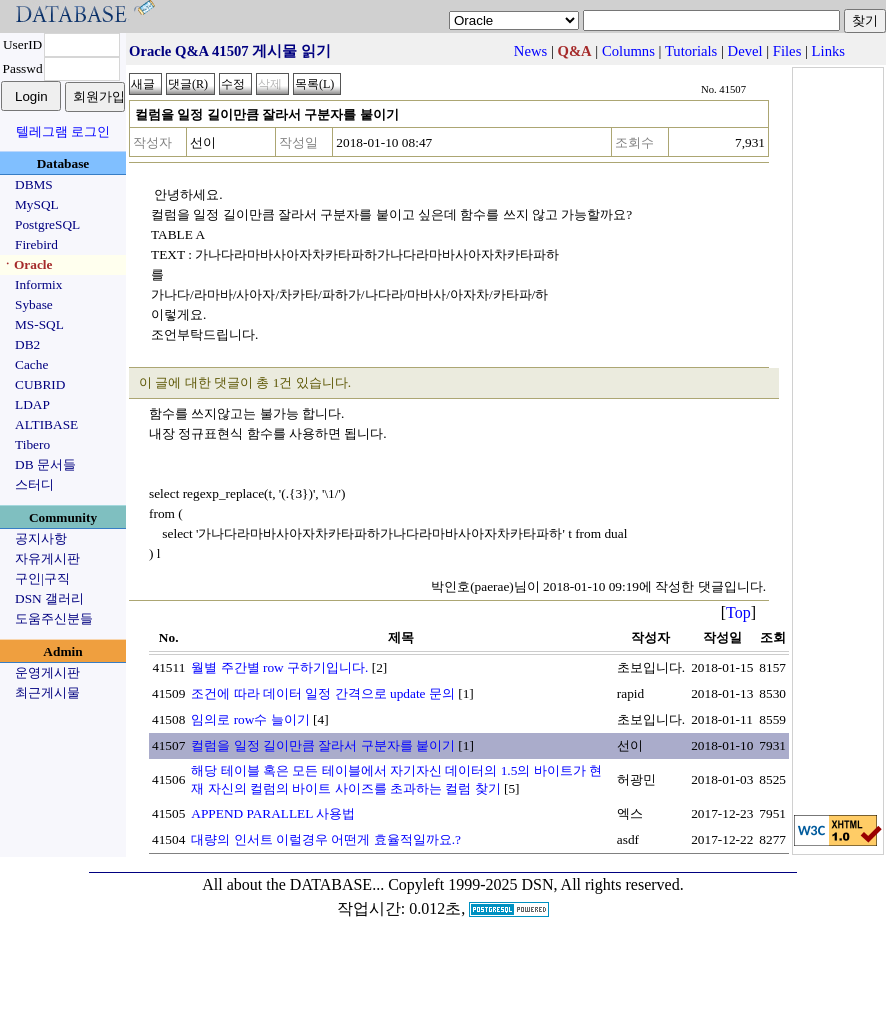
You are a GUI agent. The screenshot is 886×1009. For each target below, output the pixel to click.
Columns (628, 51)
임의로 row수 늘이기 (250, 719)
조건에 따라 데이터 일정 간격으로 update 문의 (323, 693)
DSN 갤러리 (49, 598)
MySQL (37, 204)
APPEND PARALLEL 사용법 (273, 813)
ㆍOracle (26, 264)
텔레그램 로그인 (63, 131)
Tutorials (691, 51)
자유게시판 (47, 558)
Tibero (32, 444)
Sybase (34, 304)
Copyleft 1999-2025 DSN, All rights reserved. (536, 884)
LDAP (32, 404)
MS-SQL (39, 324)
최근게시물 (47, 692)
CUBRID (40, 384)
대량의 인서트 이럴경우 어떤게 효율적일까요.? (326, 839)
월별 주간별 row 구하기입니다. (279, 667)
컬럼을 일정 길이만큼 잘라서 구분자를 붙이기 (323, 745)
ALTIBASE (46, 424)
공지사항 (41, 538)
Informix (38, 284)
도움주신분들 (54, 618)
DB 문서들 (45, 464)
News (530, 51)
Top (738, 612)
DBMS (34, 184)
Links (828, 51)
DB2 (27, 344)
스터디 (34, 484)
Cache (31, 364)
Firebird (36, 244)
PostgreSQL (47, 224)
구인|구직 (42, 578)
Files (787, 51)
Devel (745, 51)
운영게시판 (47, 672)
